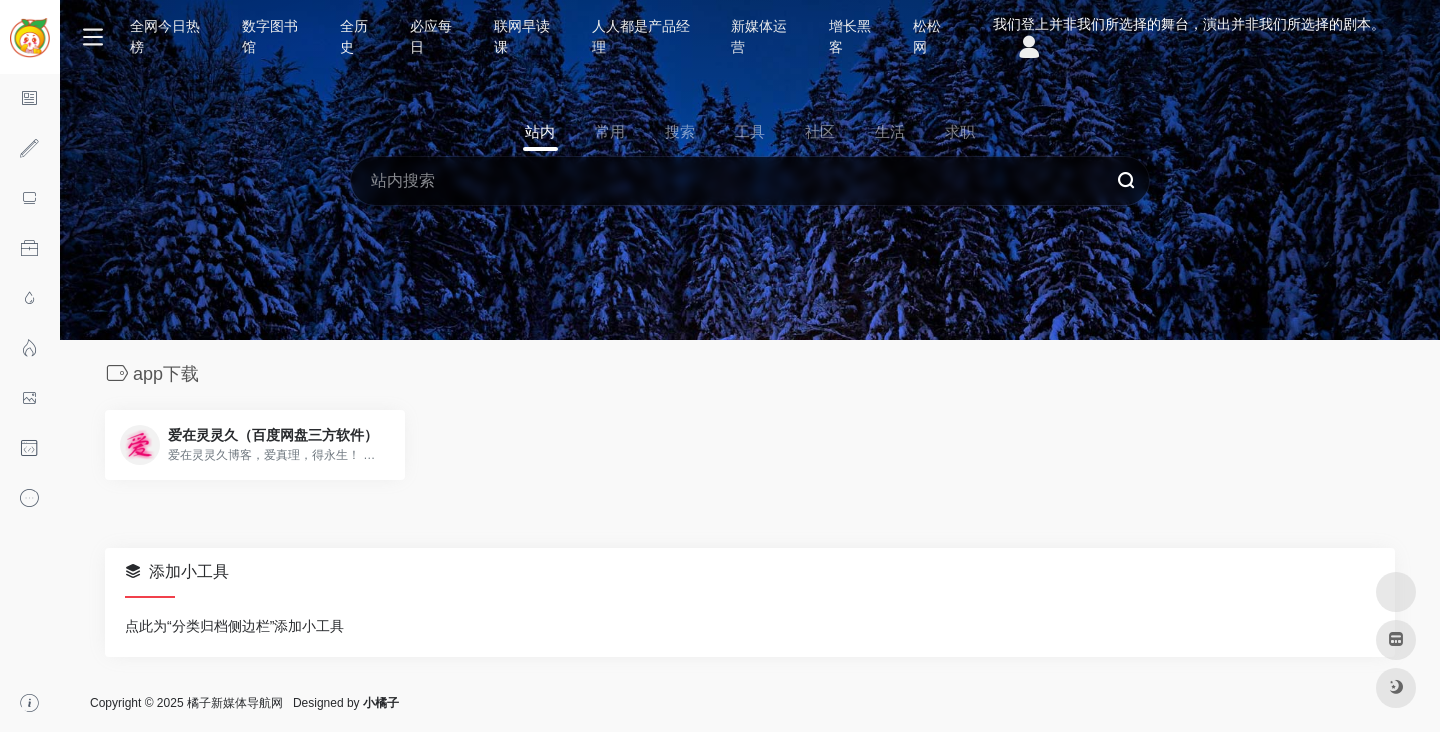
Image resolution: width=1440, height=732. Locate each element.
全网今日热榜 (165, 36)
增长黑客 (850, 36)
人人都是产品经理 (641, 36)
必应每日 (431, 36)
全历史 (354, 36)
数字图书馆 (270, 36)
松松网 (927, 36)
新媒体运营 (759, 36)
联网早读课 (522, 36)
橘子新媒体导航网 (235, 703)
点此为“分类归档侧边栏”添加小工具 (234, 626)
